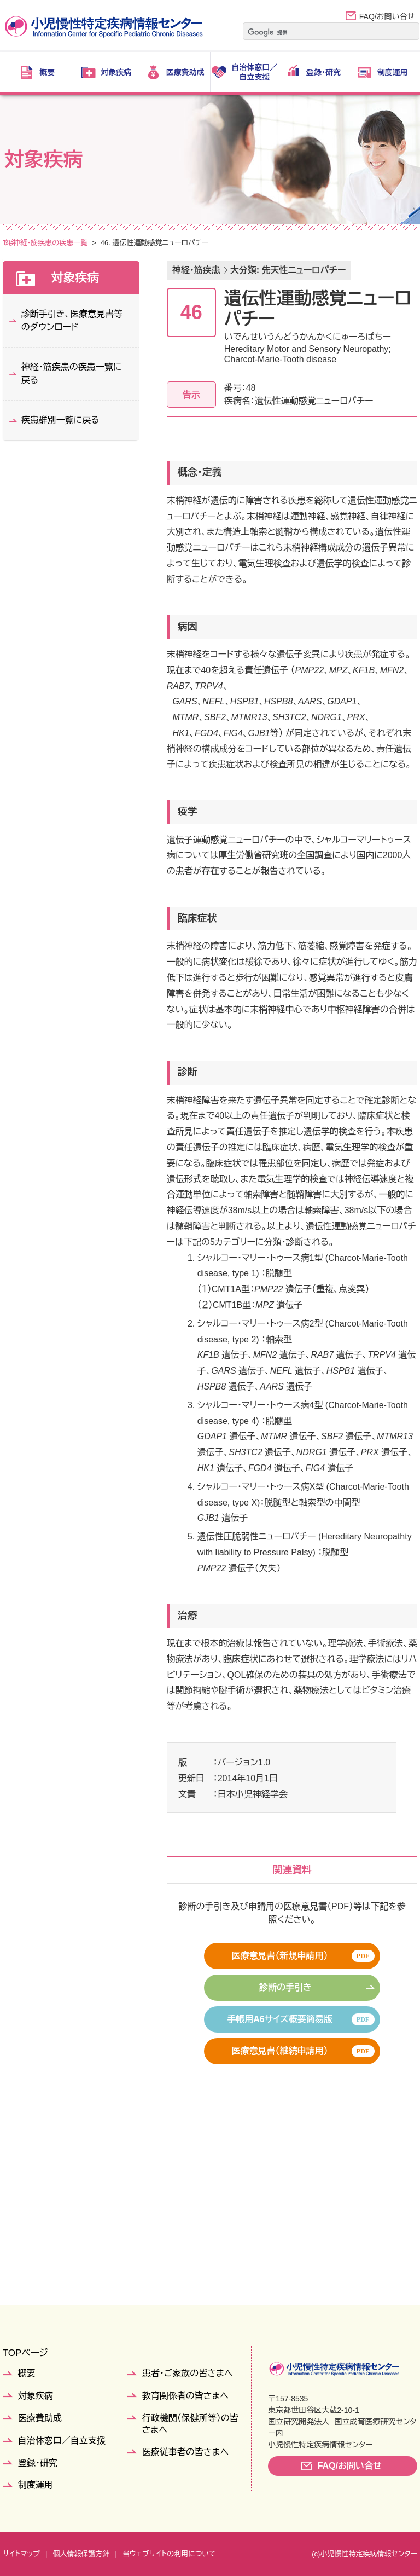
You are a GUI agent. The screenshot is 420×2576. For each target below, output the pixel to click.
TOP (10, 243)
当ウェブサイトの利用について (169, 2554)
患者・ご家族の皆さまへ (187, 2373)
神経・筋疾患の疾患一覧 (164, 243)
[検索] (317, 32)
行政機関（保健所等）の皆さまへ (190, 2423)
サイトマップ (21, 2554)
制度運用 (35, 2485)
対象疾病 (44, 243)
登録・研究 (37, 2463)
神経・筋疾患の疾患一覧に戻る (71, 373)
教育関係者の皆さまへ (185, 2395)
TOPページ (25, 2353)
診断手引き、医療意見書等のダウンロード (71, 320)
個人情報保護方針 (80, 2554)
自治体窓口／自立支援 (62, 2440)
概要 (27, 2373)
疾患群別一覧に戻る (60, 420)
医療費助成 (40, 2418)
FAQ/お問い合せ (387, 16)
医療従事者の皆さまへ (185, 2452)
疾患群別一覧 (92, 243)
